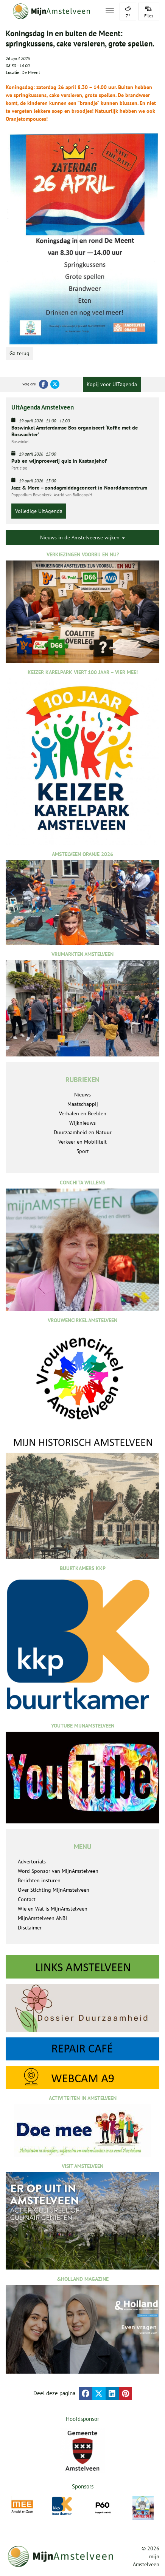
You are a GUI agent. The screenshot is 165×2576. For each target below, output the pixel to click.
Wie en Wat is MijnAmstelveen (52, 1908)
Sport (82, 1151)
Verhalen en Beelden (82, 1113)
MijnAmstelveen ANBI (42, 1918)
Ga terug (19, 353)
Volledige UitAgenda (38, 511)
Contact (27, 1899)
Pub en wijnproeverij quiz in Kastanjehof (59, 460)
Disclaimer (30, 1927)
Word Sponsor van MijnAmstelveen (58, 1871)
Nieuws (82, 1094)
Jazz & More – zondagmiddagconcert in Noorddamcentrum (79, 487)
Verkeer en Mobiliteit (82, 1141)
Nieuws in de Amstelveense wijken (82, 537)
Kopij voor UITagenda (112, 384)
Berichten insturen (39, 1880)
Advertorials (32, 1861)
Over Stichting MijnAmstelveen (53, 1889)
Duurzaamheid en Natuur (83, 1132)
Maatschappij (82, 1104)
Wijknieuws (82, 1122)
